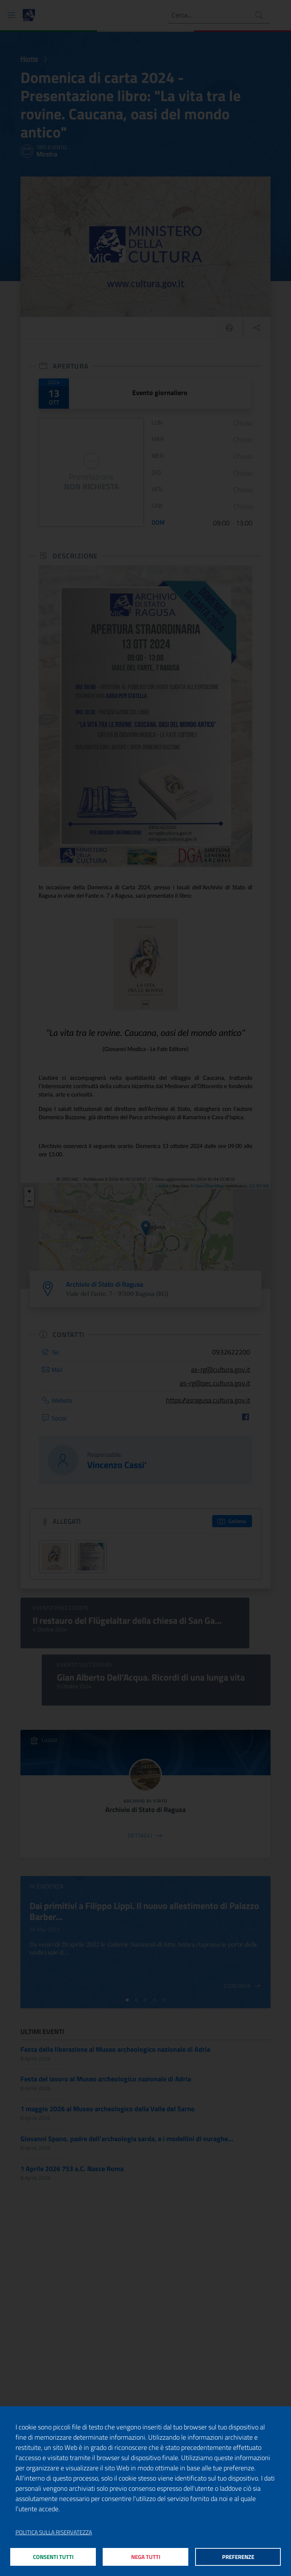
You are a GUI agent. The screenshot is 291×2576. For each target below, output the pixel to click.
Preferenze (238, 2556)
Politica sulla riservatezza (54, 2531)
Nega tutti (145, 2556)
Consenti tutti (53, 2556)
